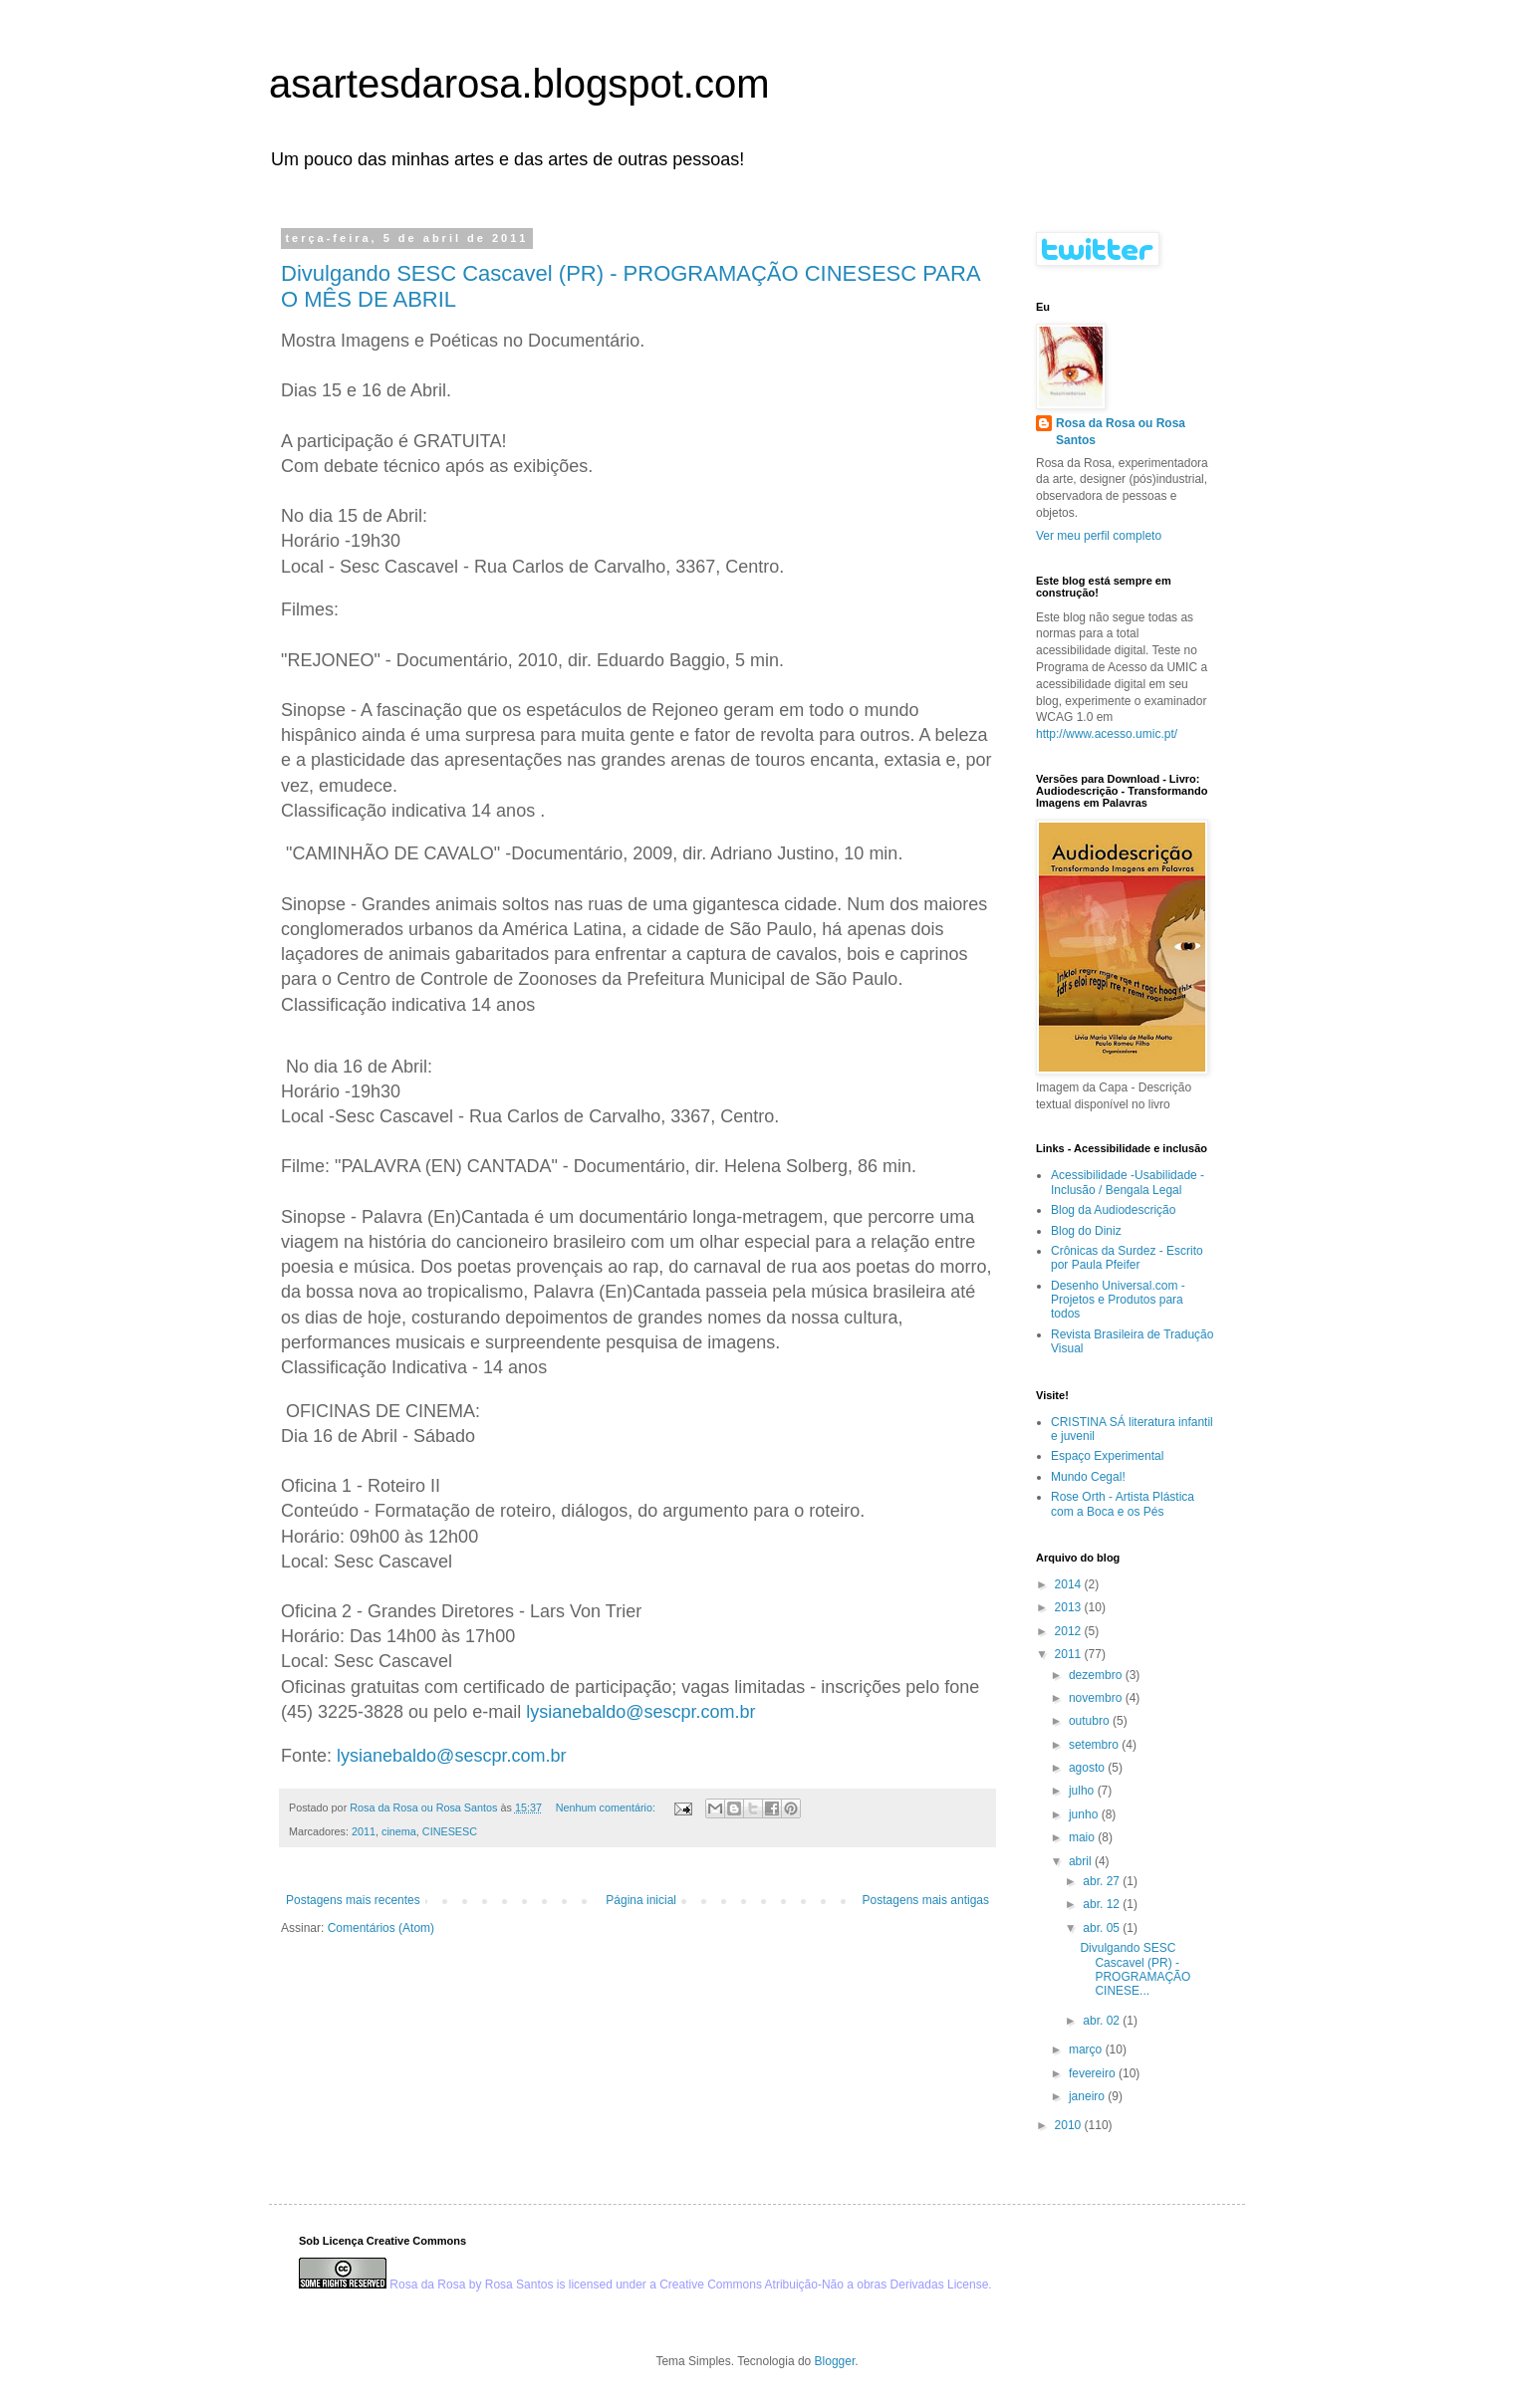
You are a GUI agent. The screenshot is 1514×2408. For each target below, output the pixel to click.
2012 (1070, 1631)
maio (1083, 1837)
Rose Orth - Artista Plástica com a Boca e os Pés (1122, 1504)
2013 (1070, 1607)
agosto (1088, 1768)
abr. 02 (1103, 2021)
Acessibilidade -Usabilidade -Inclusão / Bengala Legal (1127, 1182)
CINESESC (449, 1831)
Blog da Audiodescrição (1113, 1210)
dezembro (1097, 1675)
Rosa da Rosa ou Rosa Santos (1120, 431)
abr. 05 (1103, 1928)
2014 (1070, 1584)
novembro (1097, 1698)
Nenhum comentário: (607, 1807)
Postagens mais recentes (353, 1900)
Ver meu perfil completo (1098, 536)
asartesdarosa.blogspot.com (519, 84)
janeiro (1088, 2096)
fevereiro (1094, 2073)
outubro (1091, 1721)
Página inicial (641, 1900)
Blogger (835, 2361)
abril (1082, 1861)
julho (1083, 1791)
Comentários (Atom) (381, 1928)
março (1087, 2049)
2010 (1070, 2125)
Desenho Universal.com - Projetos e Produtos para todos (1118, 1300)
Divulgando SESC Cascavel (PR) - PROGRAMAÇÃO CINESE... (1135, 1969)
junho (1085, 1814)
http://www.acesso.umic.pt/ (1106, 734)
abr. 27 (1103, 1881)
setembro (1095, 1745)
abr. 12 (1103, 1904)
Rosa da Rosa (427, 2284)
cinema (398, 1831)
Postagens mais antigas (926, 1900)
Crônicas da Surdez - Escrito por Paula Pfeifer (1127, 1258)
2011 (364, 1831)
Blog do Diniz (1086, 1231)
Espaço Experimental (1107, 1456)
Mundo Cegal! (1088, 1477)
